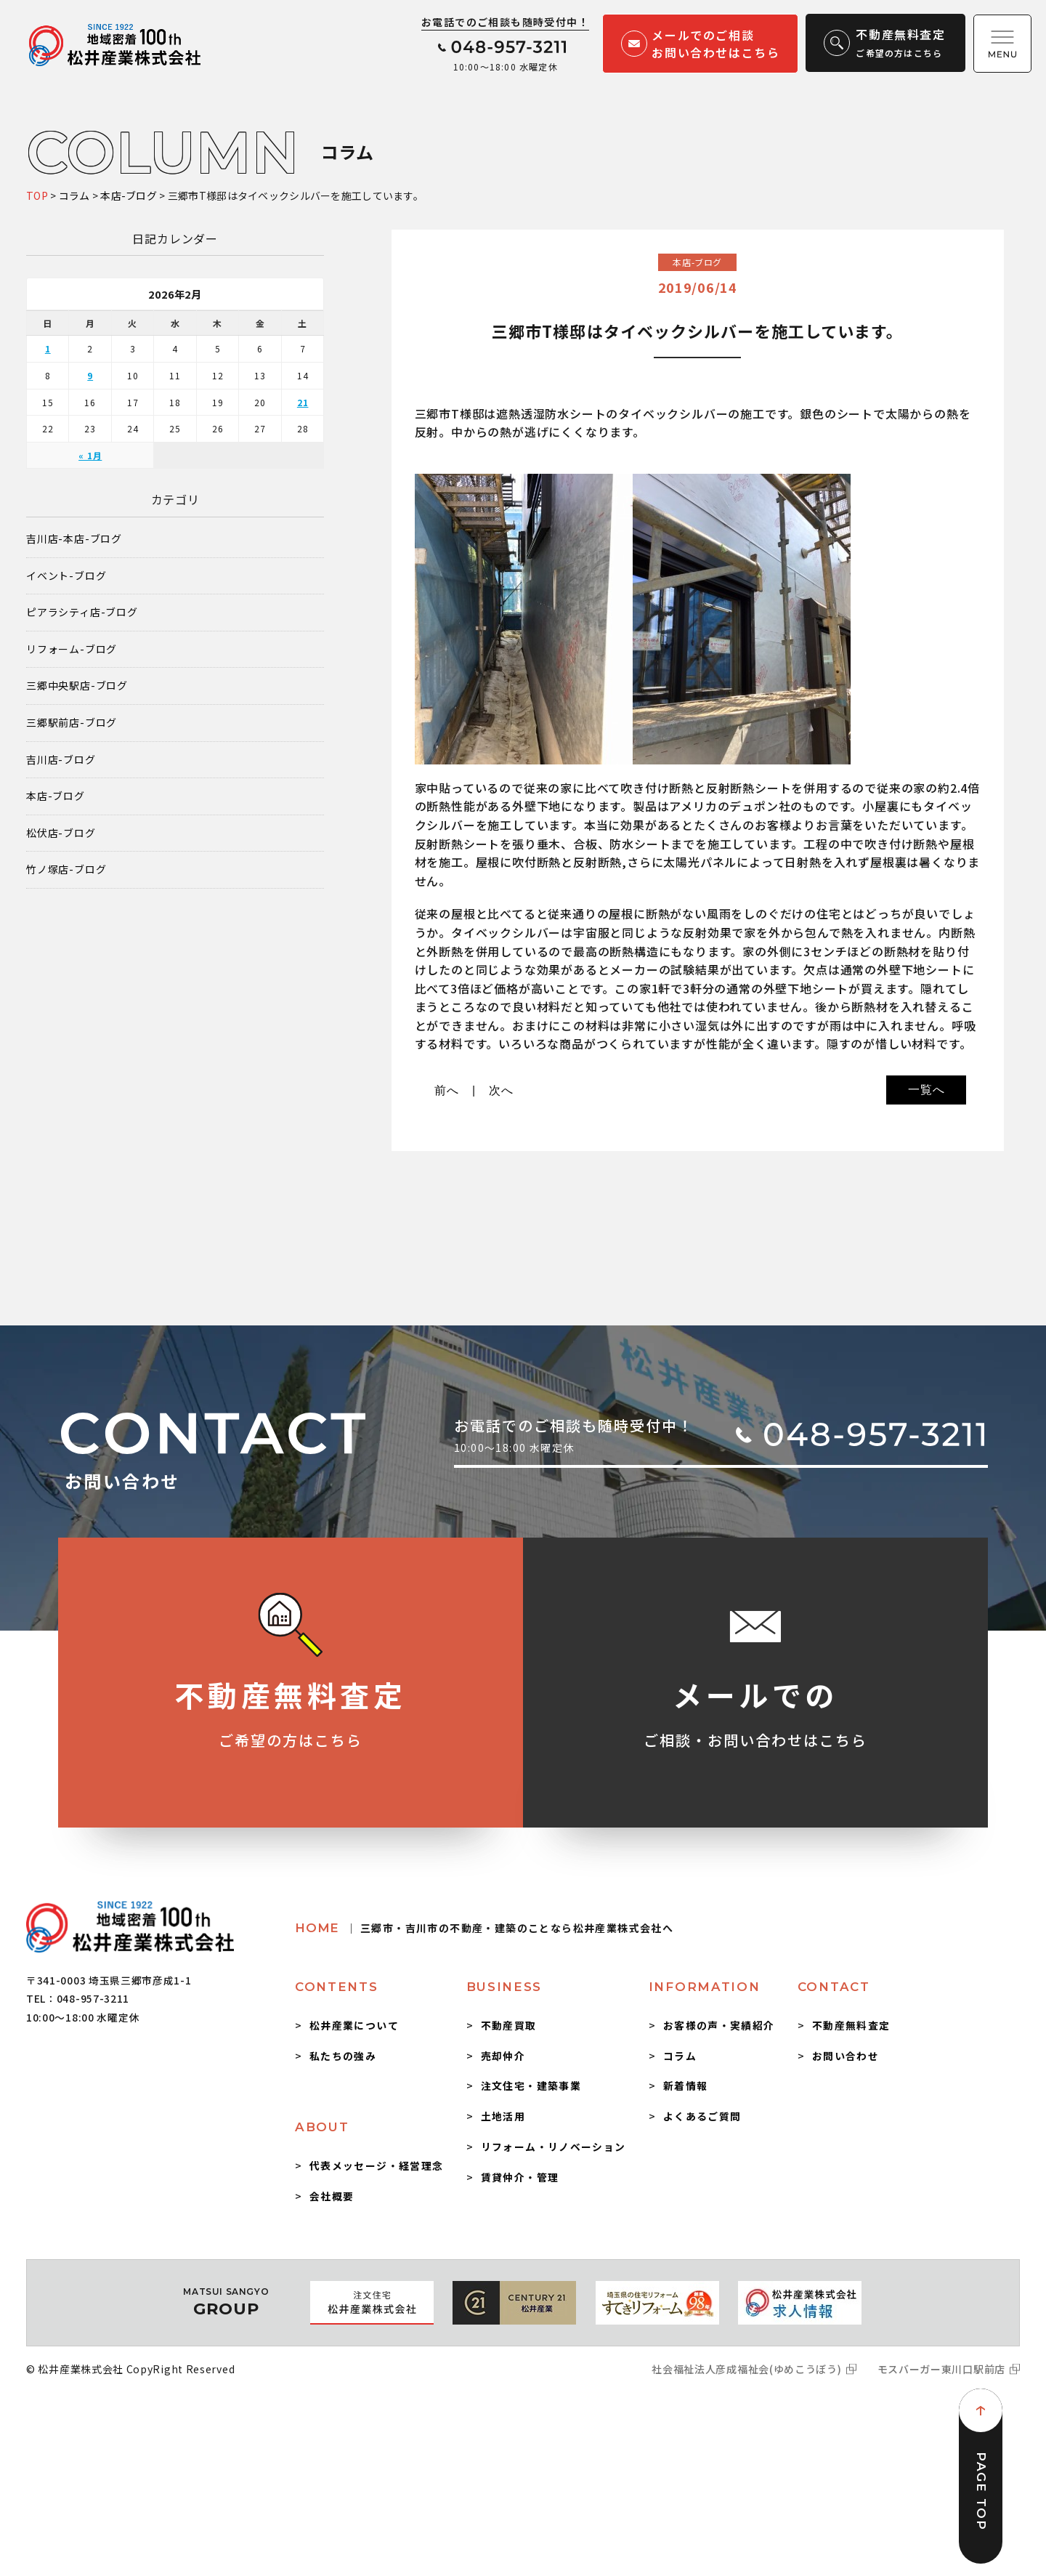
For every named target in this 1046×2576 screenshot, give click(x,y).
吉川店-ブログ (61, 760)
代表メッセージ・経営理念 (376, 2165)
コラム (680, 2055)
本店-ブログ (55, 796)
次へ (501, 1090)
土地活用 (503, 2116)
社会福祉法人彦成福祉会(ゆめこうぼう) (746, 2369)
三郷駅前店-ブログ (71, 723)
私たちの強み (342, 2055)
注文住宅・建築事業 (531, 2085)
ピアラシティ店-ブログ (82, 612)
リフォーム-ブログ (71, 649)
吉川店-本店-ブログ (74, 539)
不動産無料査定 (851, 2025)
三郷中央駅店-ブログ (77, 686)
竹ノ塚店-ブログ (66, 869)
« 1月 (90, 455)
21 (303, 402)
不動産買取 (509, 2025)
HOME (484, 1928)
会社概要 (331, 2196)
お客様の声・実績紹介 (719, 2025)
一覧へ (926, 1089)
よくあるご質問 (702, 2116)
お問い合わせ (845, 2055)
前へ (446, 1090)
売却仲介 (503, 2055)
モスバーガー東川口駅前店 (941, 2369)
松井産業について (354, 2025)
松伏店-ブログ (61, 833)
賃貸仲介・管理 (520, 2177)
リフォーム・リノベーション (553, 2146)
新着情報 (685, 2085)
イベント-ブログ (66, 576)
